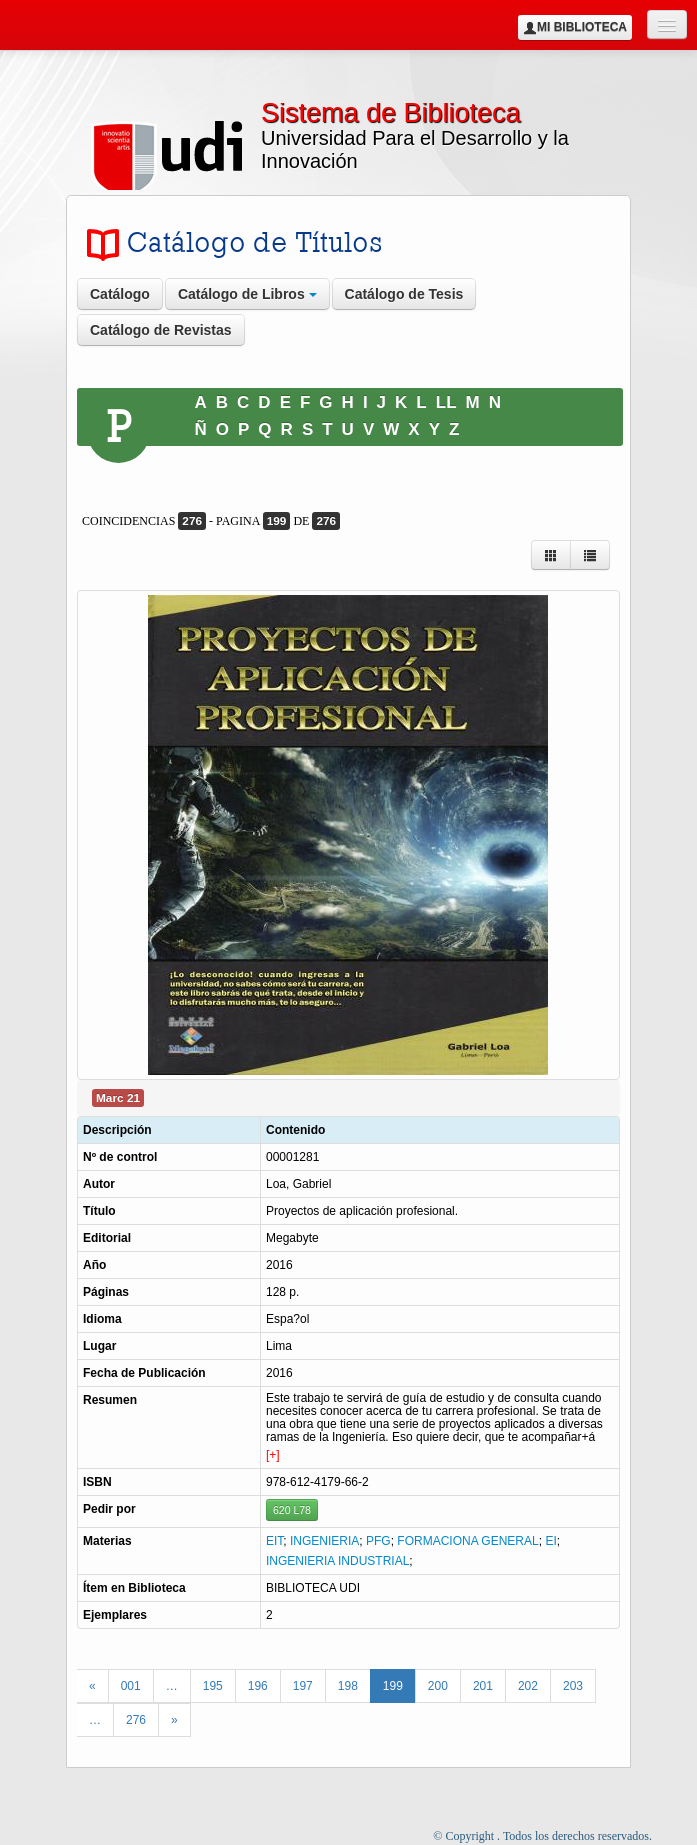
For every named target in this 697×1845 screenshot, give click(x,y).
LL (446, 402)
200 (438, 1686)
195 (213, 1686)
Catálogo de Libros (247, 294)
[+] (273, 1455)
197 (303, 1686)
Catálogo (120, 294)
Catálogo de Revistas (161, 330)
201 (483, 1686)
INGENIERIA (324, 1541)
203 (573, 1686)
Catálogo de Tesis (404, 294)
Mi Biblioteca (575, 27)
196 (258, 1686)
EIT (274, 1541)
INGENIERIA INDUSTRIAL (337, 1561)
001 (131, 1686)
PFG (378, 1541)
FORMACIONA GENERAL (467, 1541)
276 (136, 1720)
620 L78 (292, 1510)
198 (348, 1686)
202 (528, 1686)
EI (550, 1541)
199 (393, 1686)
